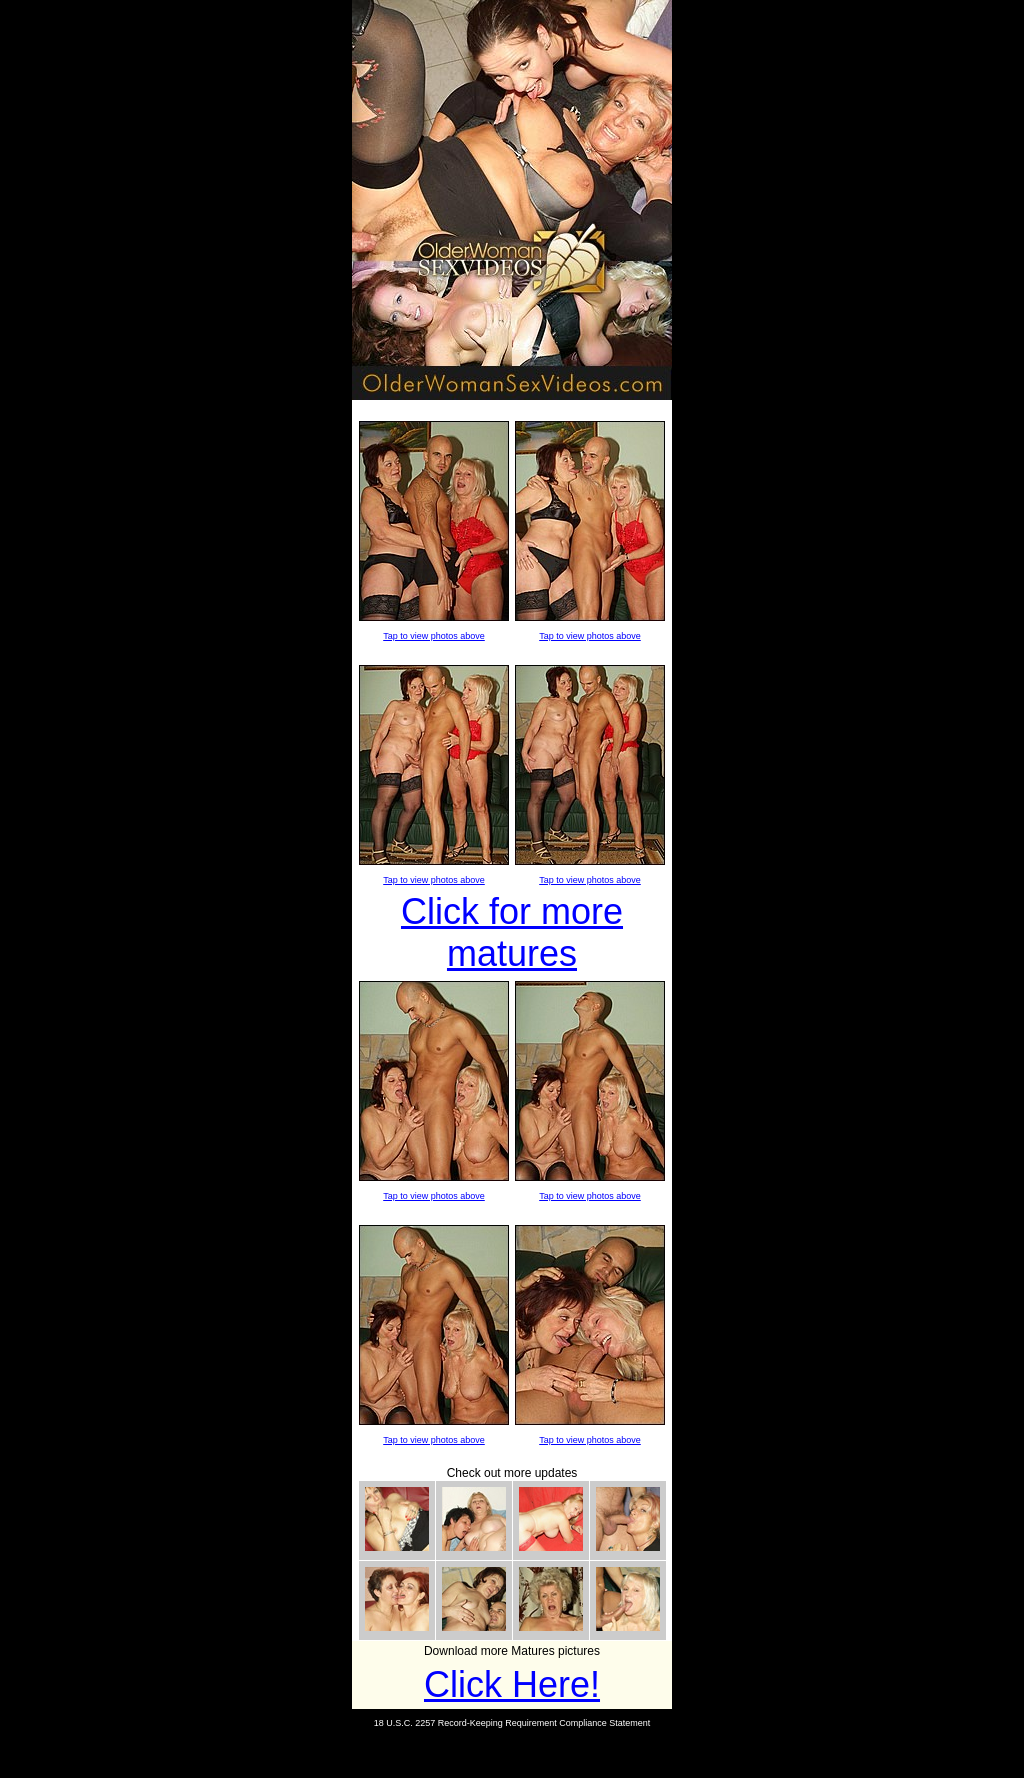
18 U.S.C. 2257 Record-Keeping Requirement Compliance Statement (512, 1723)
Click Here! (512, 1684)
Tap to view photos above (434, 636)
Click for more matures (512, 932)
